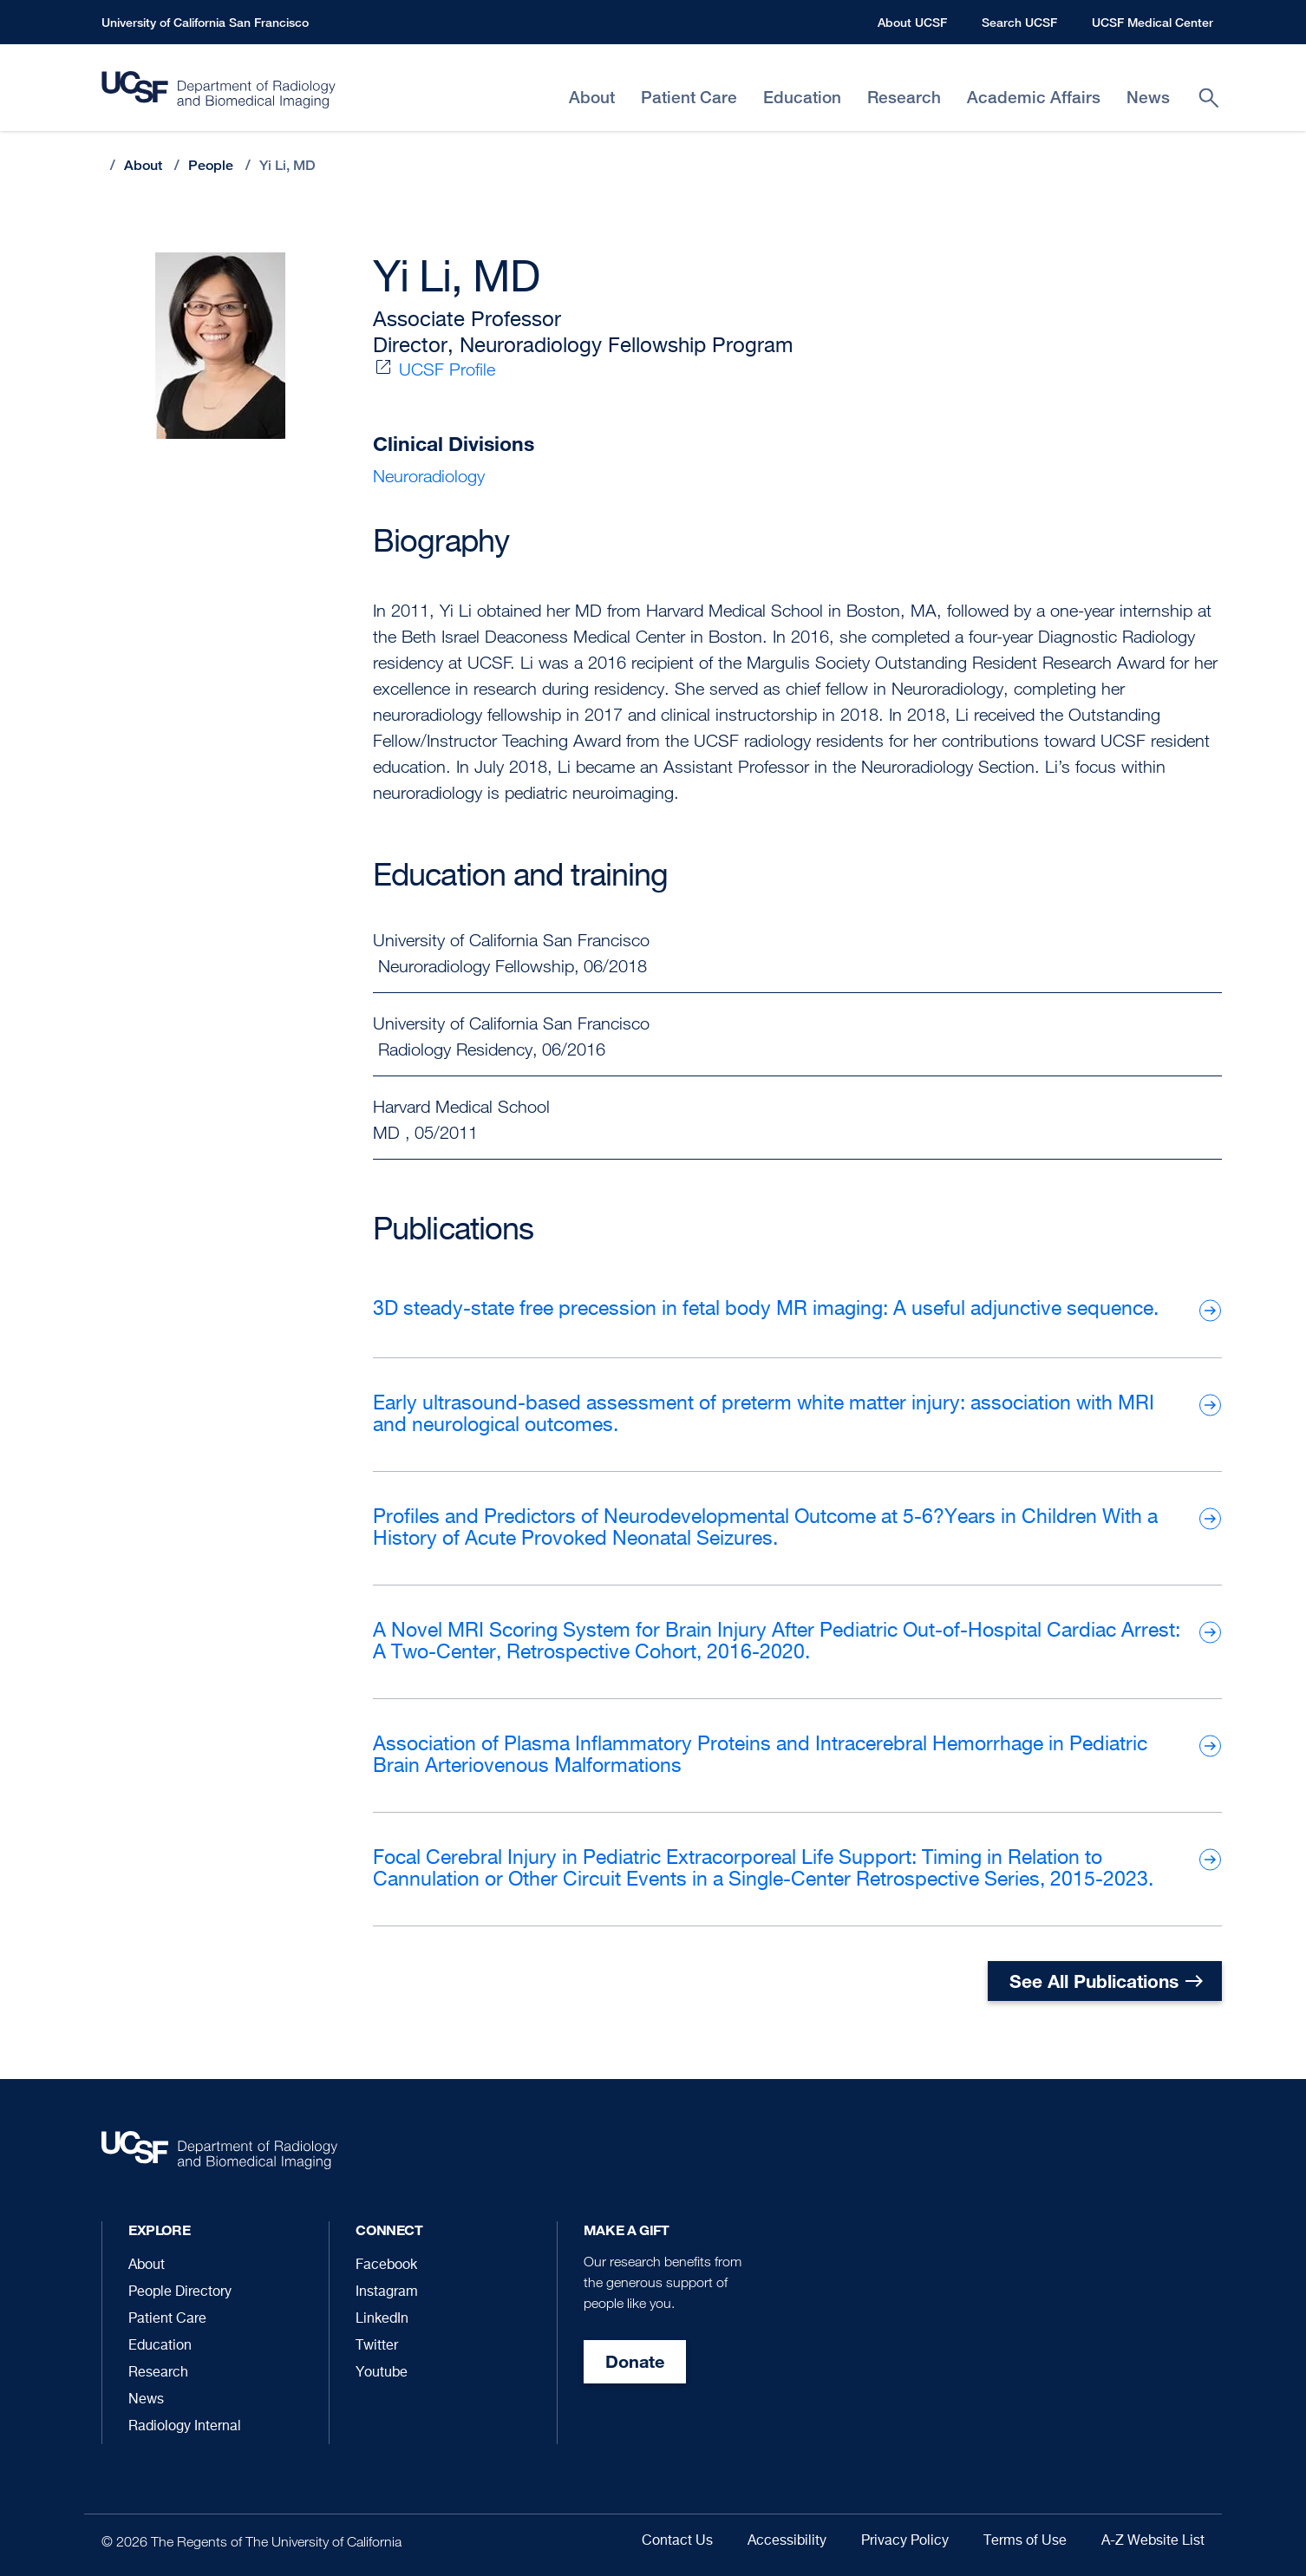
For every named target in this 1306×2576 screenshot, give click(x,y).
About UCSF (912, 22)
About (143, 165)
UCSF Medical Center (1152, 22)
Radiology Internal (184, 2427)
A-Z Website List (1153, 2541)
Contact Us (677, 2541)
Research (158, 2373)
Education (160, 2346)
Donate (634, 2361)
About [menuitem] (592, 97)
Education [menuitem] (802, 97)
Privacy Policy (905, 2541)
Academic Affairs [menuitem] (1033, 97)
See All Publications (1094, 1981)
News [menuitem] (1148, 97)
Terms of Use (1025, 2541)
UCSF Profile (447, 369)
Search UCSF (1019, 22)
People (210, 165)
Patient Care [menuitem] (689, 97)
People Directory (180, 2292)
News (146, 2400)
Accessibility (787, 2541)
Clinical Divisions (453, 443)
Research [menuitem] (904, 97)
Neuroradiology (429, 476)
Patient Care (167, 2319)
